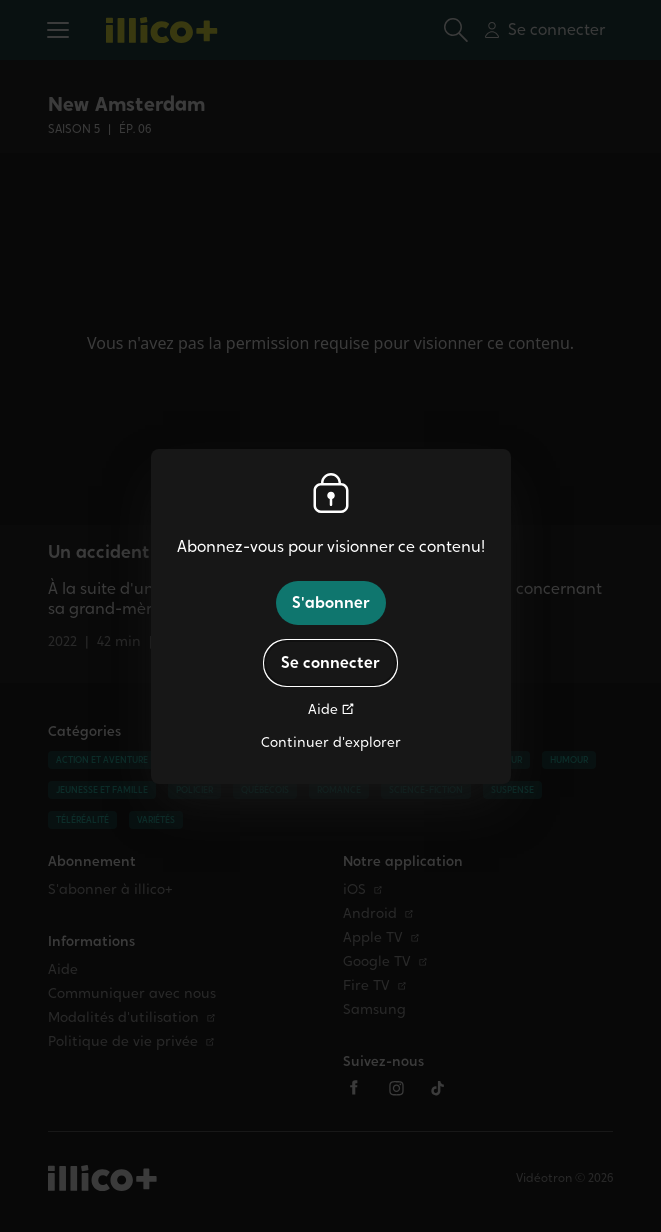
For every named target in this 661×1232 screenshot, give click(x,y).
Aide (323, 709)
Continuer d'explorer (331, 742)
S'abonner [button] (331, 602)
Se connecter (330, 662)
